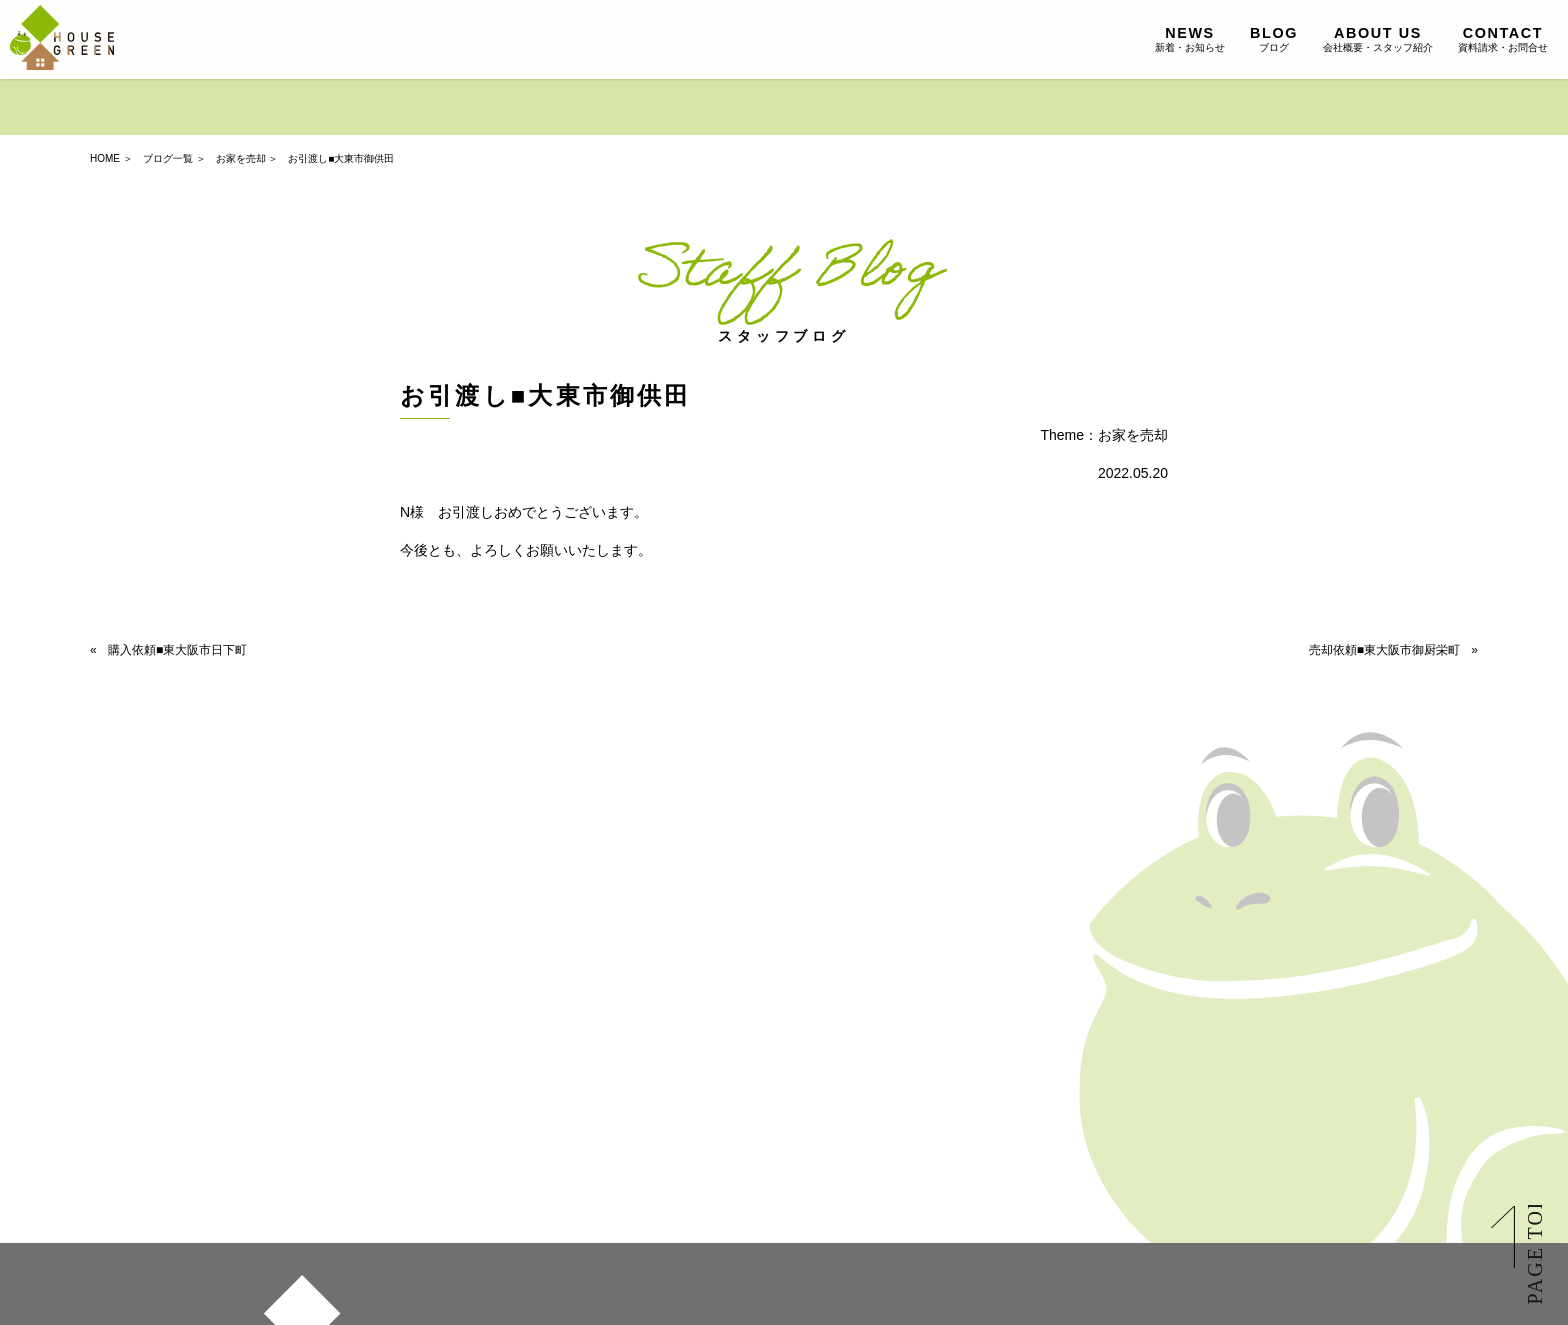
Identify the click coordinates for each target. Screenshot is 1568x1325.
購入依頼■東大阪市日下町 (177, 650)
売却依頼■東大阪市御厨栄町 (1384, 650)
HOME (105, 158)
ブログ (1274, 39)
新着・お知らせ (1190, 39)
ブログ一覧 (168, 158)
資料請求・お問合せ (1503, 39)
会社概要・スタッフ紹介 (1378, 39)
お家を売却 (241, 158)
